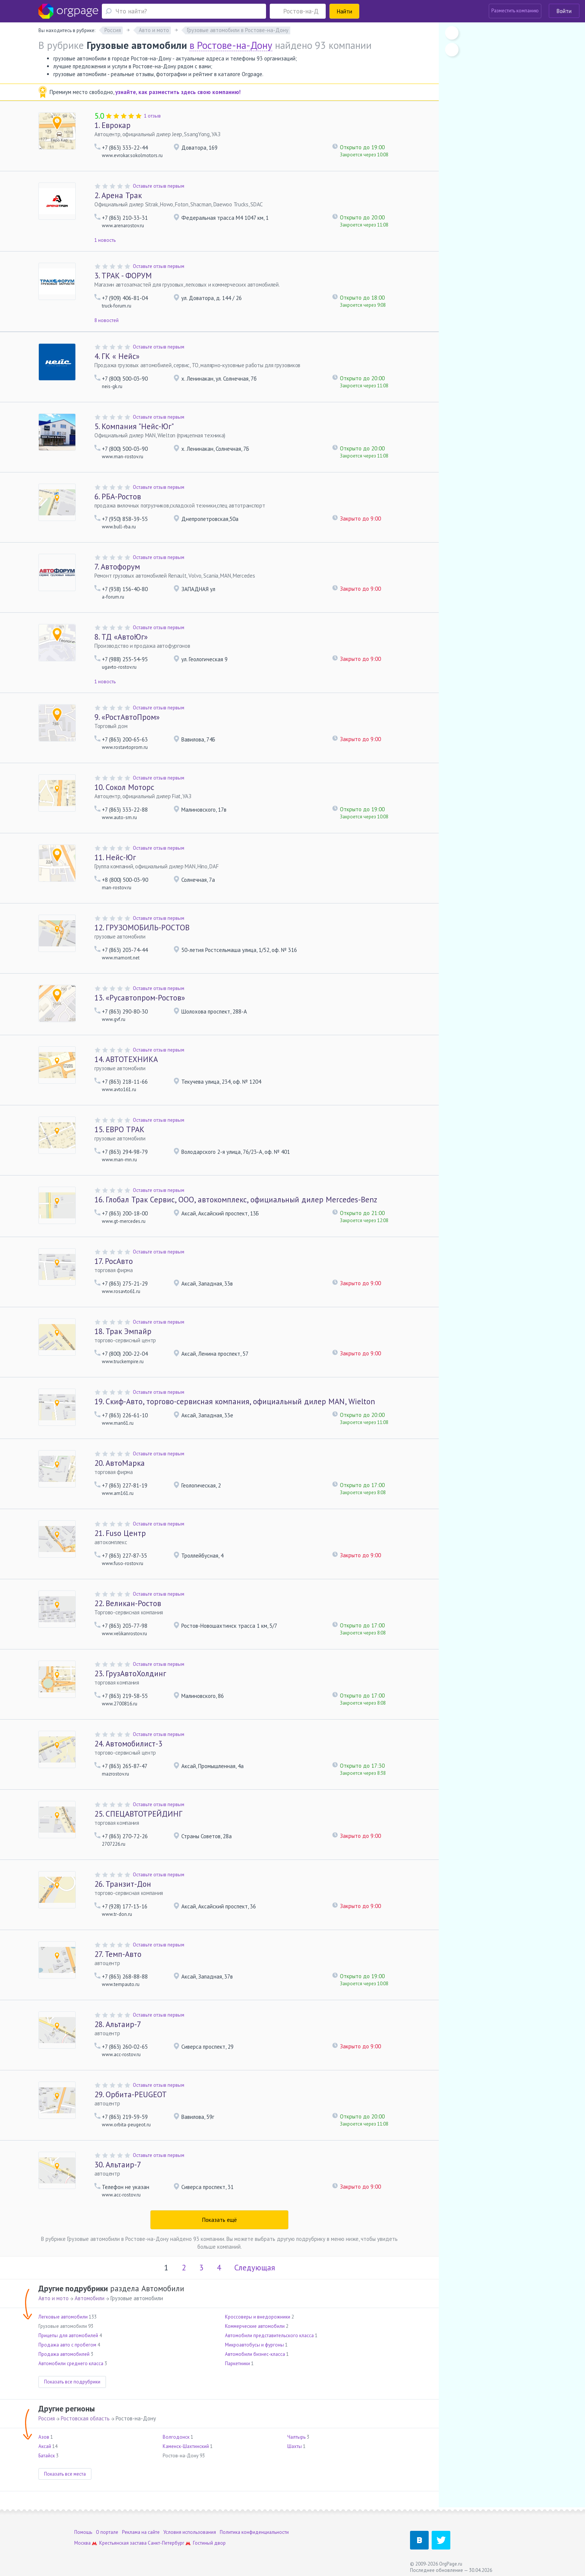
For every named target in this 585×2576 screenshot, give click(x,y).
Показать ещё (219, 2219)
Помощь (83, 2532)
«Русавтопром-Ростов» (139, 998)
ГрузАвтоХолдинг (130, 1673)
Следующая (254, 2268)
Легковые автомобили (63, 2317)
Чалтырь (296, 2437)
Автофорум (117, 567)
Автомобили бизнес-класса (255, 2354)
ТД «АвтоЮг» (121, 637)
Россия (46, 2418)
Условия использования (189, 2532)
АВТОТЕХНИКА (126, 1059)
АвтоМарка (119, 1463)
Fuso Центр (120, 1533)
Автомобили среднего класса (70, 2363)
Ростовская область (85, 2418)
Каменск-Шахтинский (186, 2446)
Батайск (46, 2455)
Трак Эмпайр (122, 1331)
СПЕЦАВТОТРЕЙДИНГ (138, 1814)
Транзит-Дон (122, 1884)
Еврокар (112, 125)
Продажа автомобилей (64, 2354)
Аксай (44, 2446)
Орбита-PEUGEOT (130, 2094)
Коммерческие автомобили (255, 2326)
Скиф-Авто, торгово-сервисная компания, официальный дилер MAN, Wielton (234, 1401)
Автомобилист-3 (128, 1744)
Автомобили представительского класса (269, 2335)
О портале (107, 2532)
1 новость (105, 240)
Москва (82, 2543)
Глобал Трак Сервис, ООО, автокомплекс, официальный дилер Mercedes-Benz (235, 1200)
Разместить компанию (515, 10)
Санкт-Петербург (166, 2543)
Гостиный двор (209, 2543)
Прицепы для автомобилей (68, 2335)
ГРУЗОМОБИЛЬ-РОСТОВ (142, 927)
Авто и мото (53, 2298)
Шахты (294, 2446)
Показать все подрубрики (72, 2382)
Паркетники (237, 2363)
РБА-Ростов (117, 496)
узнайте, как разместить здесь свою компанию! (178, 92)
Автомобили (89, 2298)
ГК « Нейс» (117, 356)
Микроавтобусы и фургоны (254, 2345)
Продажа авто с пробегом (67, 2345)
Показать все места (65, 2474)
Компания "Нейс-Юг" (134, 426)
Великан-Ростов (127, 1603)
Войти (564, 11)
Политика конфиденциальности (254, 2532)
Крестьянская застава (123, 2543)
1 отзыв (152, 116)
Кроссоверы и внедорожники (257, 2317)
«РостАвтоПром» (127, 717)
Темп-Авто (117, 1954)
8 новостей (106, 320)
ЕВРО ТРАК (119, 1129)
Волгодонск (176, 2437)
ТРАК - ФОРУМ (123, 276)
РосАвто (113, 1261)
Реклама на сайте (141, 2532)
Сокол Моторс (124, 787)
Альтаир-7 (117, 2024)
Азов (43, 2437)
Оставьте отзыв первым (158, 186)
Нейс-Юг (115, 857)
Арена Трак (118, 195)
